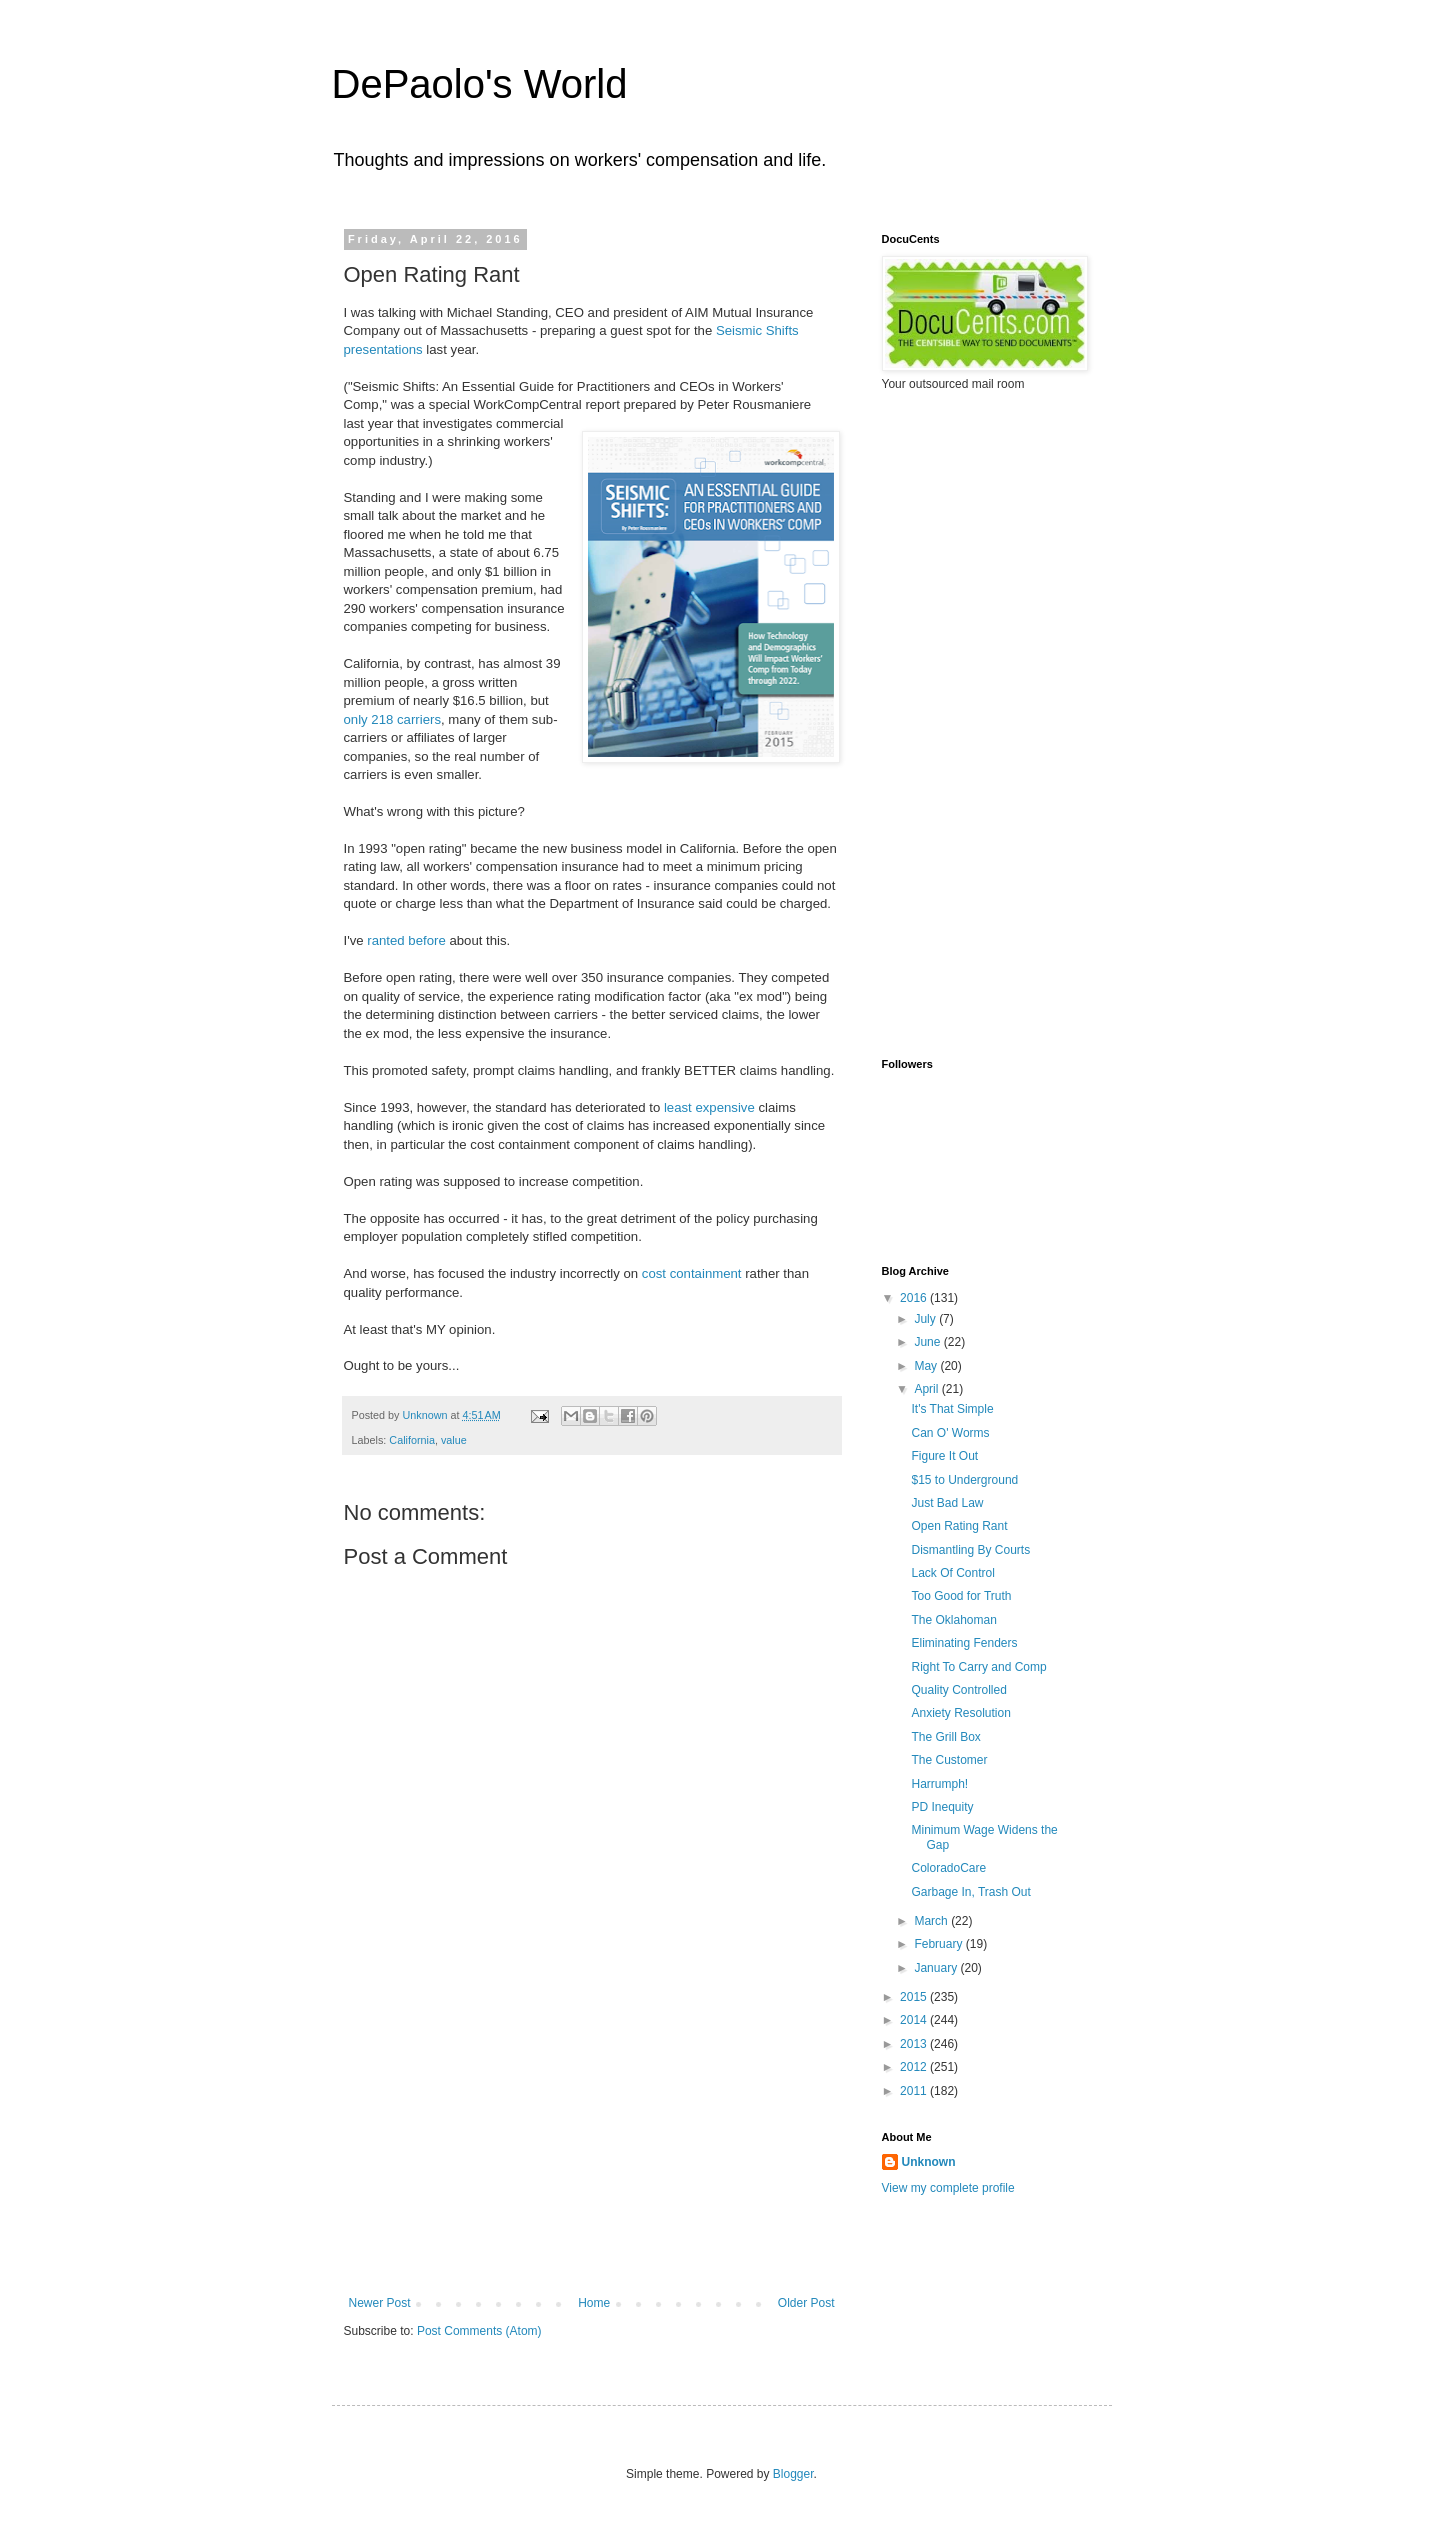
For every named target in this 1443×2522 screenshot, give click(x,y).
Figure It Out (944, 1456)
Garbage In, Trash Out (970, 1892)
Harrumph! (939, 1784)
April (927, 1389)
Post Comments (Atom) (479, 2331)
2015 (915, 1997)
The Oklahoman (953, 1620)
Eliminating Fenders (964, 1643)
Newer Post (380, 2303)
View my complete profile (948, 2188)
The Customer (949, 1760)
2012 (915, 2067)
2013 (915, 2044)
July (926, 1319)
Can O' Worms (950, 1433)
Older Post (806, 2303)
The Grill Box (945, 1737)
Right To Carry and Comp (978, 1667)
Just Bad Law (947, 1503)
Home (594, 2303)
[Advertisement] (592, 2146)
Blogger (793, 2474)
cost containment (692, 1273)
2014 (915, 2020)
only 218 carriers (392, 719)
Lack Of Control (952, 1573)
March (932, 1921)
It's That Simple (952, 1409)
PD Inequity (942, 1807)
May (927, 1366)
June (928, 1342)
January (937, 1968)
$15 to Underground (964, 1480)
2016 (915, 1298)
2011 (915, 2091)
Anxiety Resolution (960, 1713)
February (939, 1944)
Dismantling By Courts (970, 1550)
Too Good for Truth (961, 1596)
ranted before (406, 940)
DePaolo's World (480, 84)
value (454, 1440)
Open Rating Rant (959, 1526)
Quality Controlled (958, 1690)
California (412, 1440)
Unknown (929, 2162)
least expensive (709, 1107)
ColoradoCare (948, 1868)
